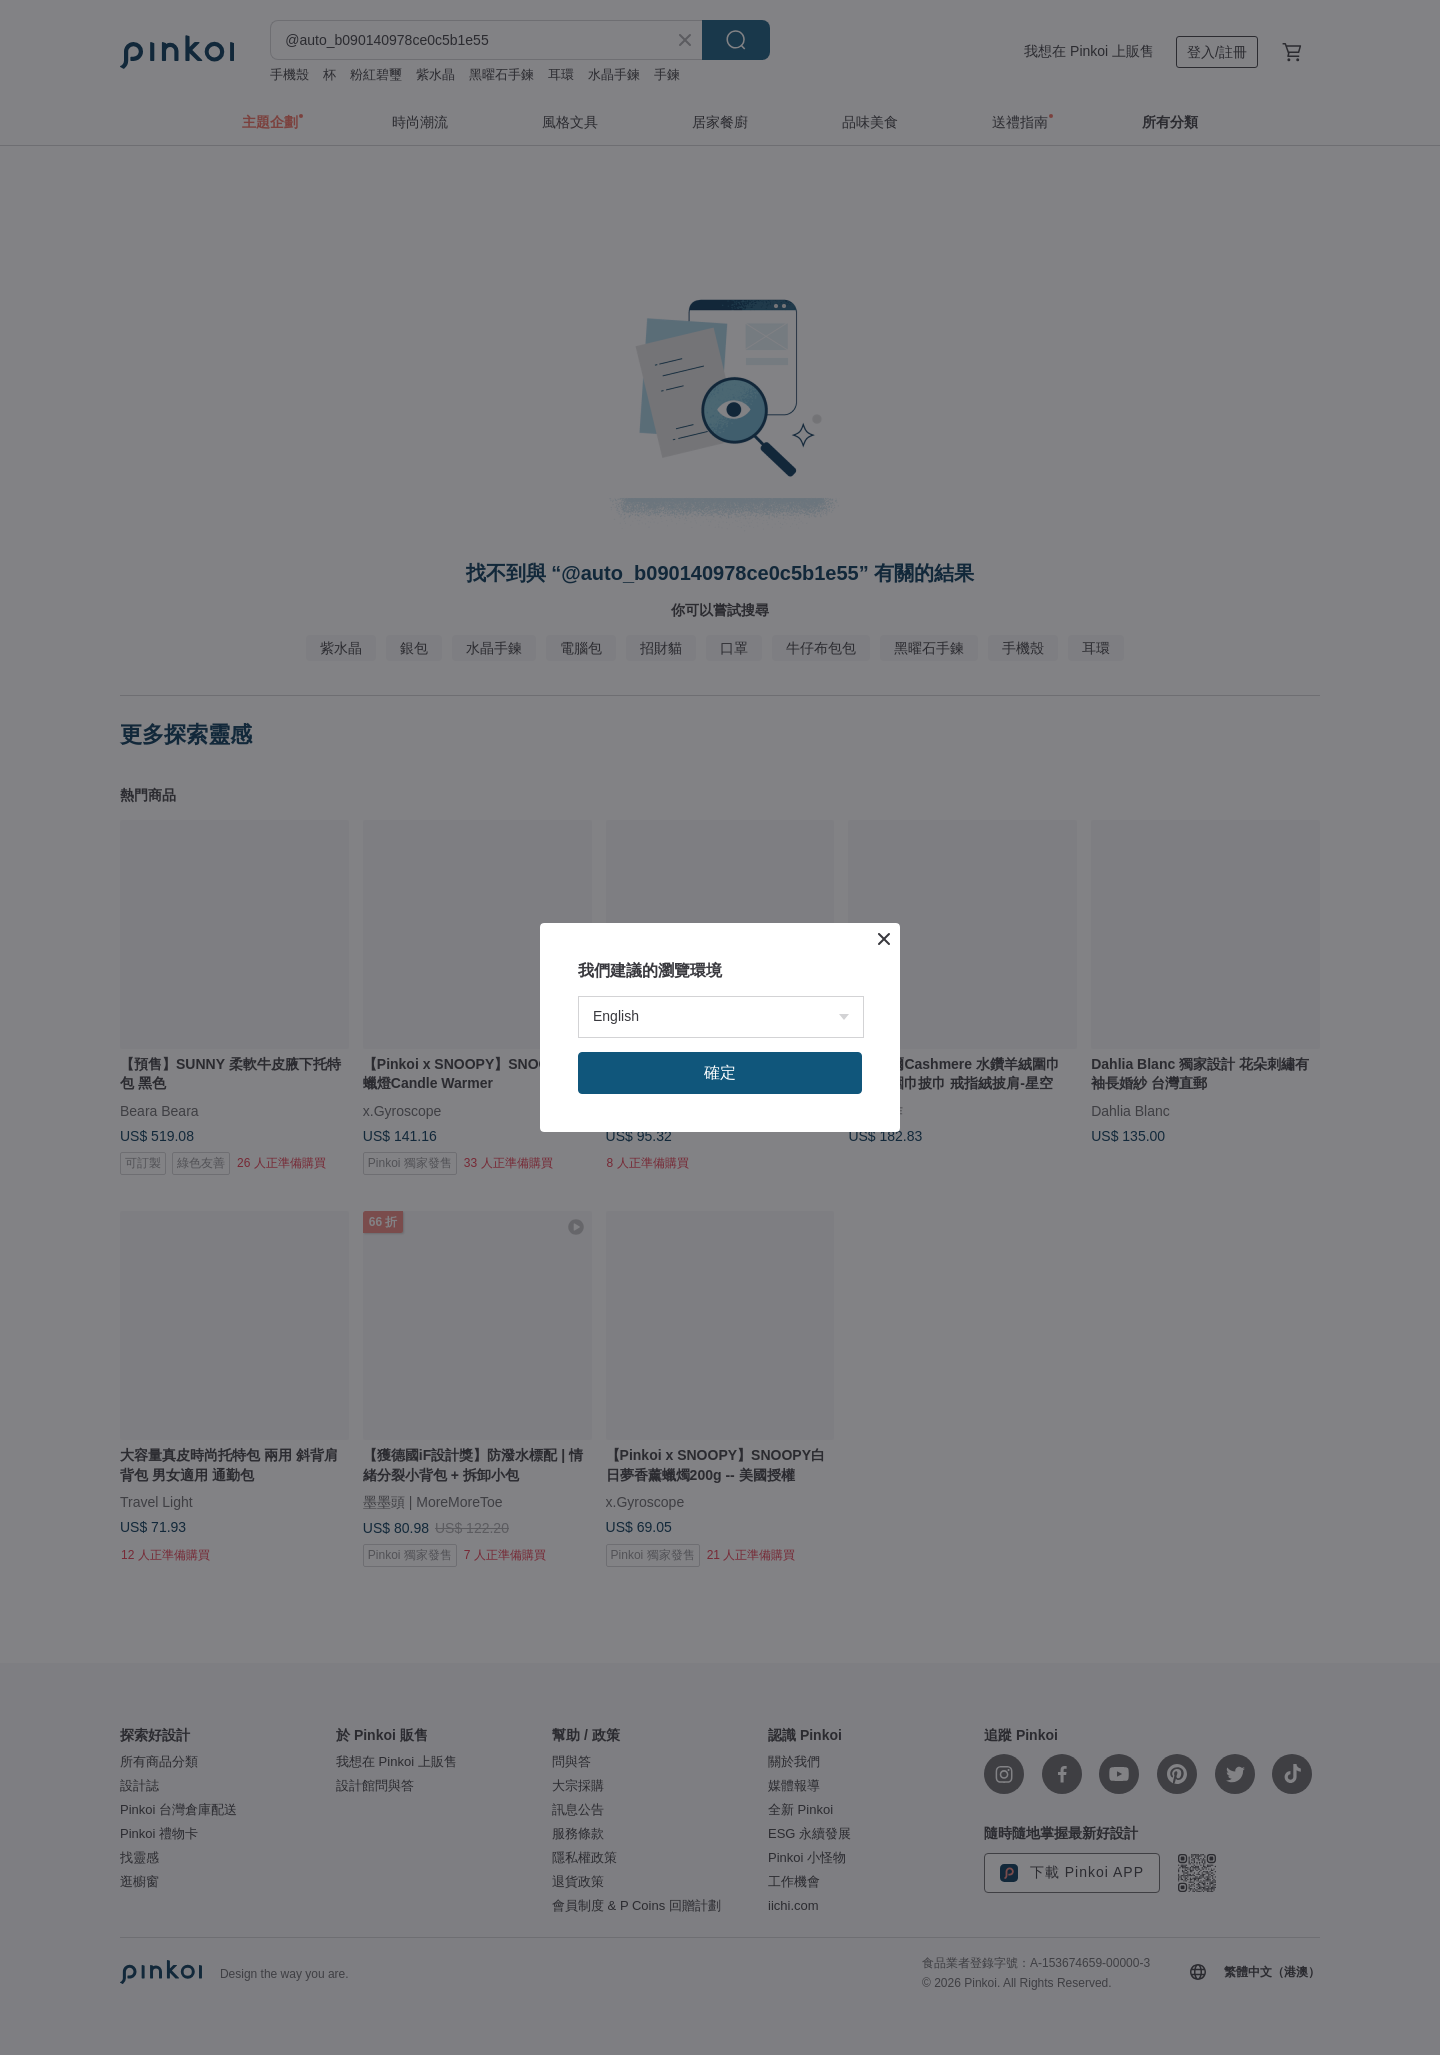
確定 (720, 1072)
